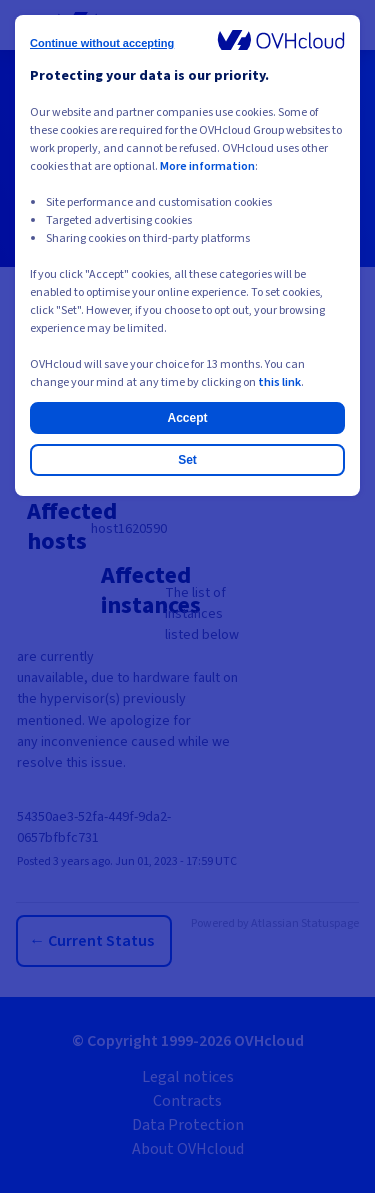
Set (187, 460)
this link (279, 382)
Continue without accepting (102, 43)
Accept (187, 418)
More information (207, 166)
